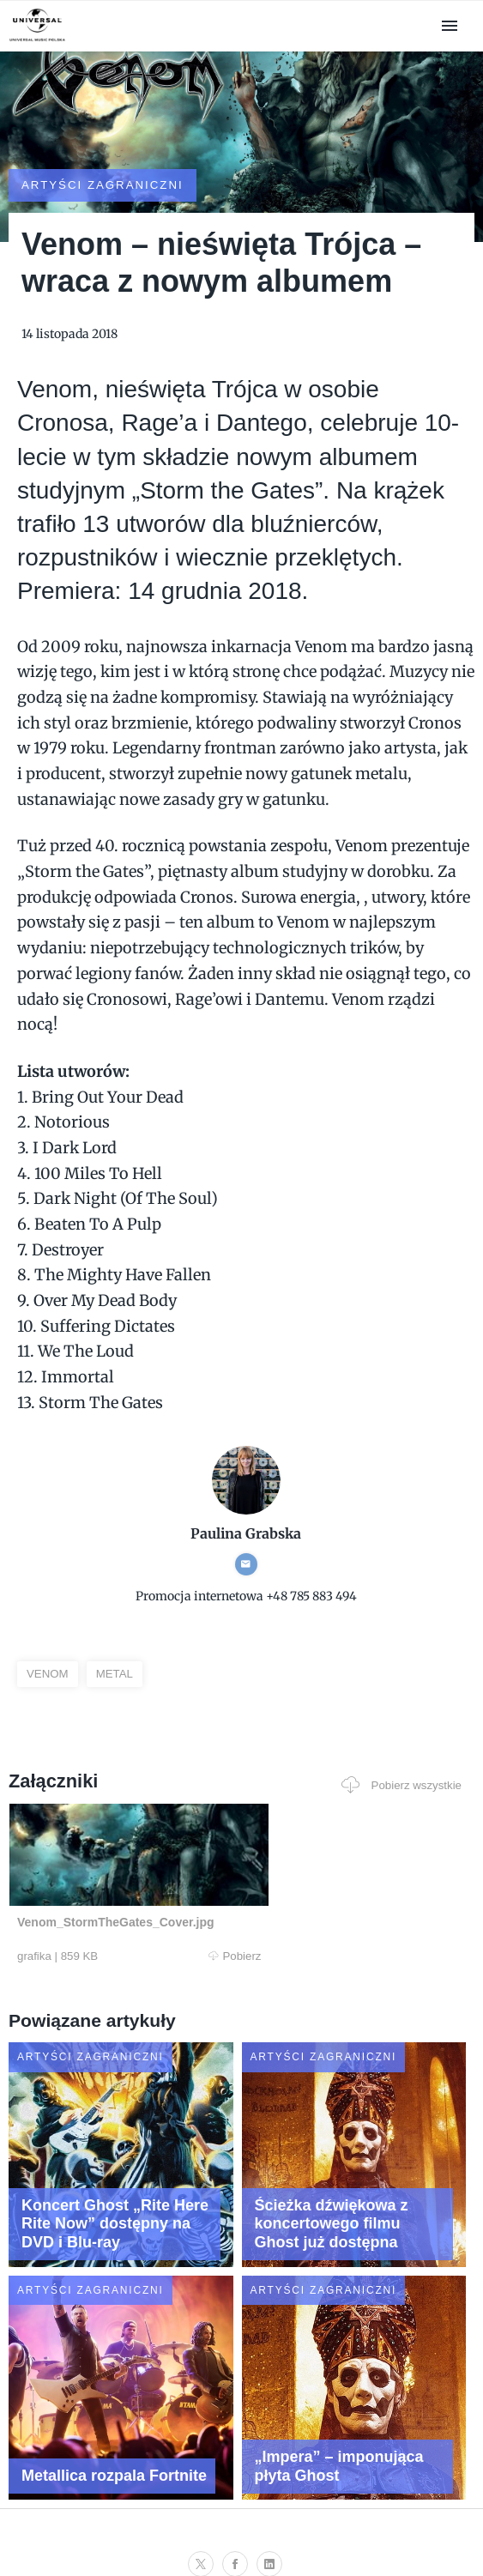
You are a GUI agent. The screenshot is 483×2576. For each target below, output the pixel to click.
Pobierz (116, 1917)
